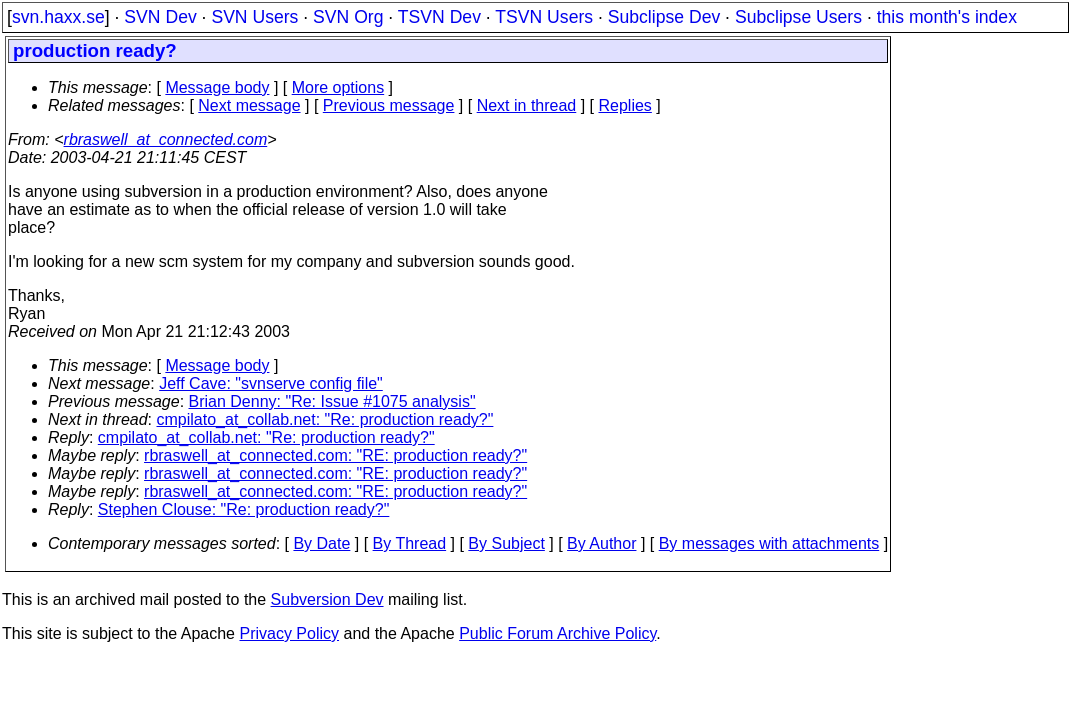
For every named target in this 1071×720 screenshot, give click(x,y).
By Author (601, 543)
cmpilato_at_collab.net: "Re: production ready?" (325, 419)
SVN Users (254, 17)
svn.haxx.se (58, 17)
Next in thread (527, 105)
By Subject (506, 543)
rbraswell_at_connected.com (166, 139)
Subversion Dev (327, 599)
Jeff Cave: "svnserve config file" (271, 383)
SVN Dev (160, 17)
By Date (321, 543)
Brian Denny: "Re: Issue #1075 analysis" (332, 401)
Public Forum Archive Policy (557, 633)
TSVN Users (544, 17)
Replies (625, 105)
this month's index (947, 17)
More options (338, 87)
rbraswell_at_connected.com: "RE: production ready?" (335, 455)
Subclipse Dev (664, 17)
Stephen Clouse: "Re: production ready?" (244, 509)
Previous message (389, 105)
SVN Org (348, 17)
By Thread (410, 543)
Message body (217, 87)
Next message (249, 105)
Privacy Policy (289, 633)
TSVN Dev (439, 17)
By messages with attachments (769, 543)
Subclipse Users (798, 17)
